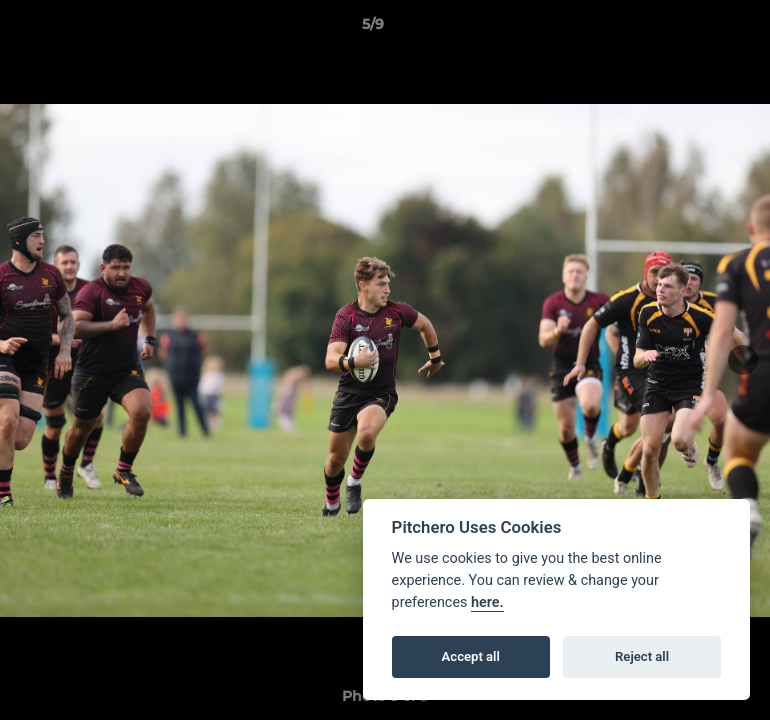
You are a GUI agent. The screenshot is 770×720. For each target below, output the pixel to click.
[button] (686, 29)
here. (487, 602)
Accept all (471, 656)
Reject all (642, 656)
